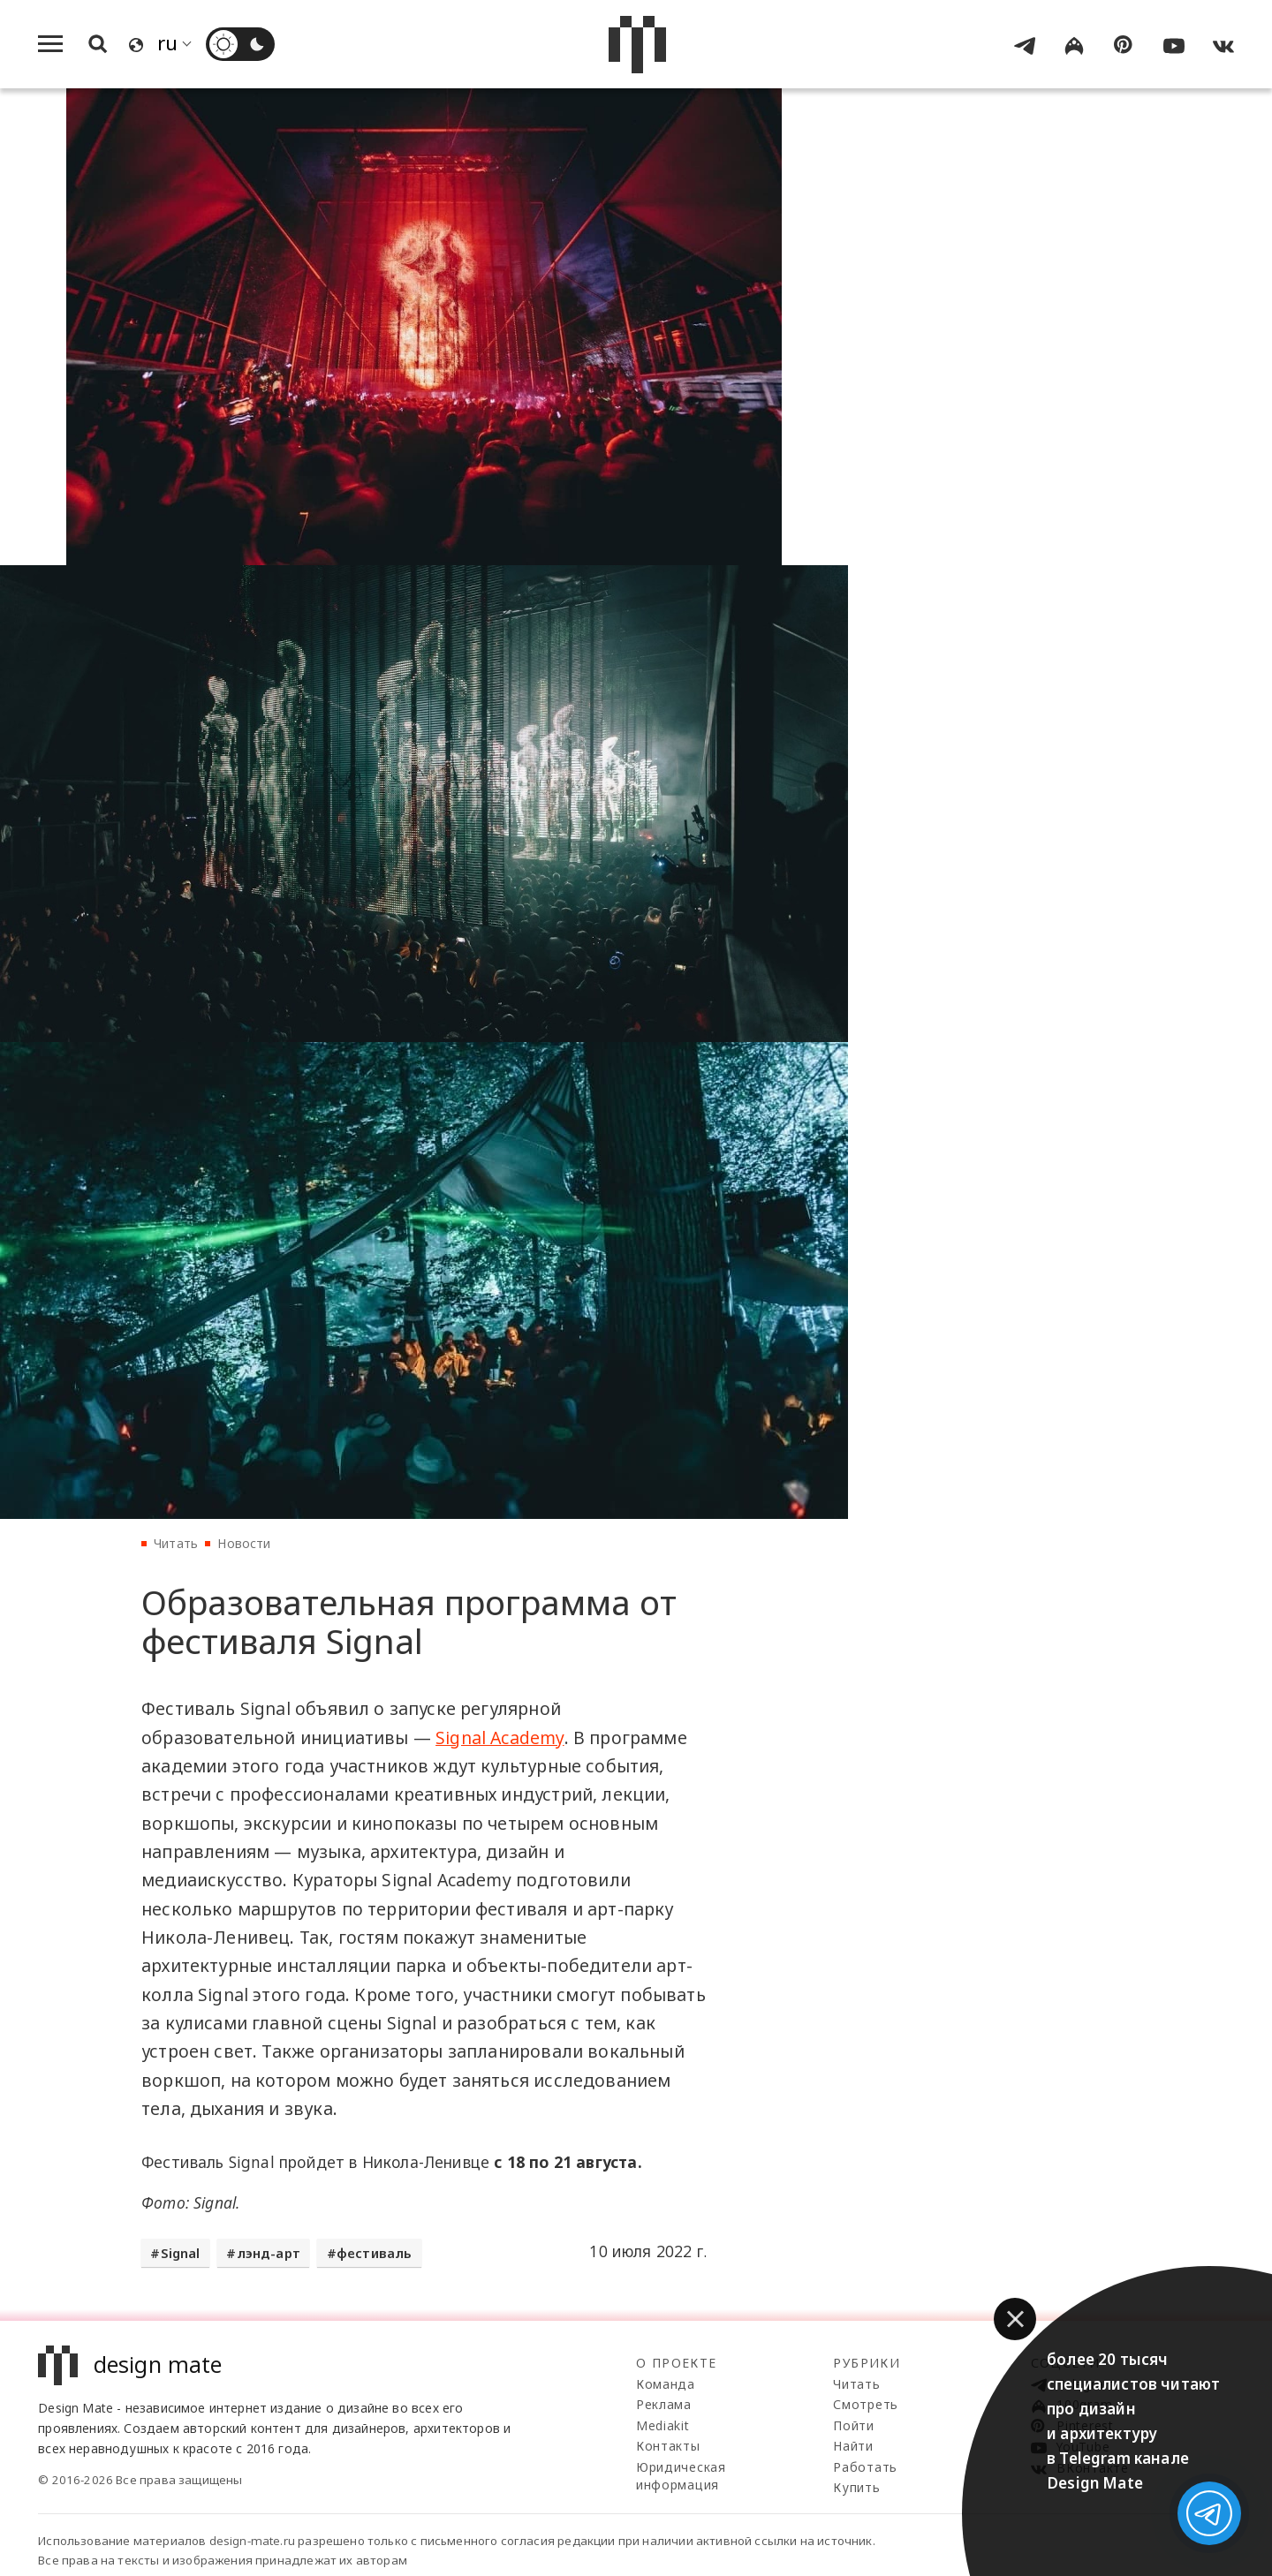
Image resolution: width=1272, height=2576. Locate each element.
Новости (243, 1543)
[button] (1015, 2319)
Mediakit (663, 2425)
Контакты (668, 2445)
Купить (856, 2487)
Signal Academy (499, 1737)
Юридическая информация (681, 2476)
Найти (853, 2445)
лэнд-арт (268, 2253)
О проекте (676, 2362)
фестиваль (375, 2253)
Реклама (664, 2404)
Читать (176, 1543)
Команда (665, 2384)
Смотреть (865, 2404)
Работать (865, 2467)
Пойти (853, 2425)
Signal (181, 2253)
